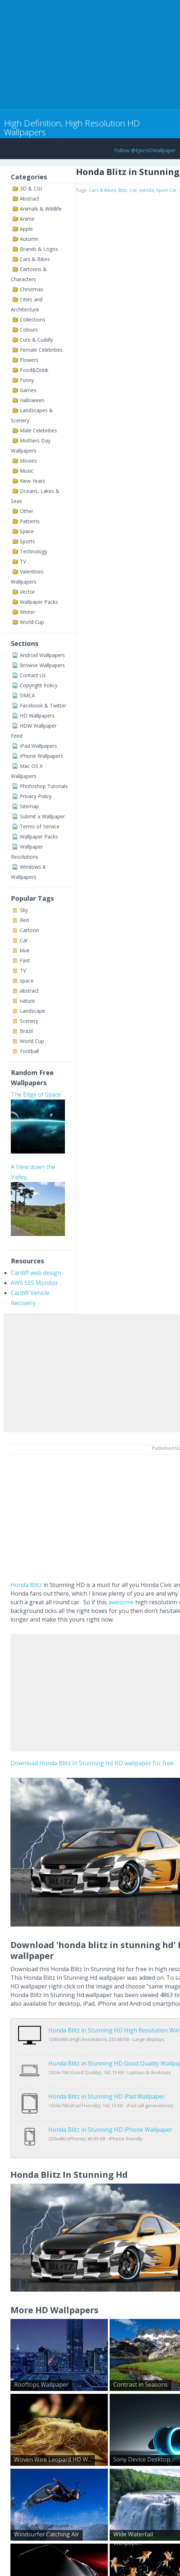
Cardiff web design (36, 1273)
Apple (26, 228)
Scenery (29, 1020)
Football (29, 1051)
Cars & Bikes (35, 259)
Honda (146, 190)
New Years (32, 480)
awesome (121, 1602)
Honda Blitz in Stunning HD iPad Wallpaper (106, 2081)
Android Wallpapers (42, 655)
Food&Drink (34, 370)
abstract (29, 990)
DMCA (27, 695)
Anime (27, 218)
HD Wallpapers (37, 715)
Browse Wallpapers (42, 665)
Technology (33, 551)
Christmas (31, 289)
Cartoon (29, 930)
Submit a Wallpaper (42, 816)
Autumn (29, 238)
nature (27, 1000)
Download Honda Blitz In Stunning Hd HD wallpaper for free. (92, 1763)
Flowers (29, 359)
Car (24, 940)
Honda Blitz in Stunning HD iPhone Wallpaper (110, 2107)
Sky (24, 910)
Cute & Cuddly (36, 339)
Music (27, 470)
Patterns (30, 521)
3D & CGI (31, 188)
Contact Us (33, 675)
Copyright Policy (38, 685)
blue (25, 950)
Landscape (32, 1010)
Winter (27, 611)
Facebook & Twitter (43, 705)
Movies (28, 460)
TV (23, 561)
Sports (27, 541)
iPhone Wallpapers (41, 755)
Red (24, 920)
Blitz (122, 190)
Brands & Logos (39, 249)
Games (28, 390)
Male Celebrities (38, 430)
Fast (25, 960)
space (27, 980)
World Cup (32, 622)
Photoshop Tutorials (44, 786)
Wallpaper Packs (39, 601)
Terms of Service (40, 826)
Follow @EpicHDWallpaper (145, 150)
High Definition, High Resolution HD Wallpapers (72, 127)
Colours (29, 329)
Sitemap (29, 806)
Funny (27, 380)
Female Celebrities (41, 349)
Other (26, 511)
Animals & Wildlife (41, 208)
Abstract (29, 198)
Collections (32, 319)
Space (27, 531)
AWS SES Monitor (34, 1283)
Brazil (26, 1031)
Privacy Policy (36, 796)
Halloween (32, 400)
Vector (27, 591)
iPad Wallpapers (38, 745)
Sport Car (166, 190)
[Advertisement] (84, 53)
